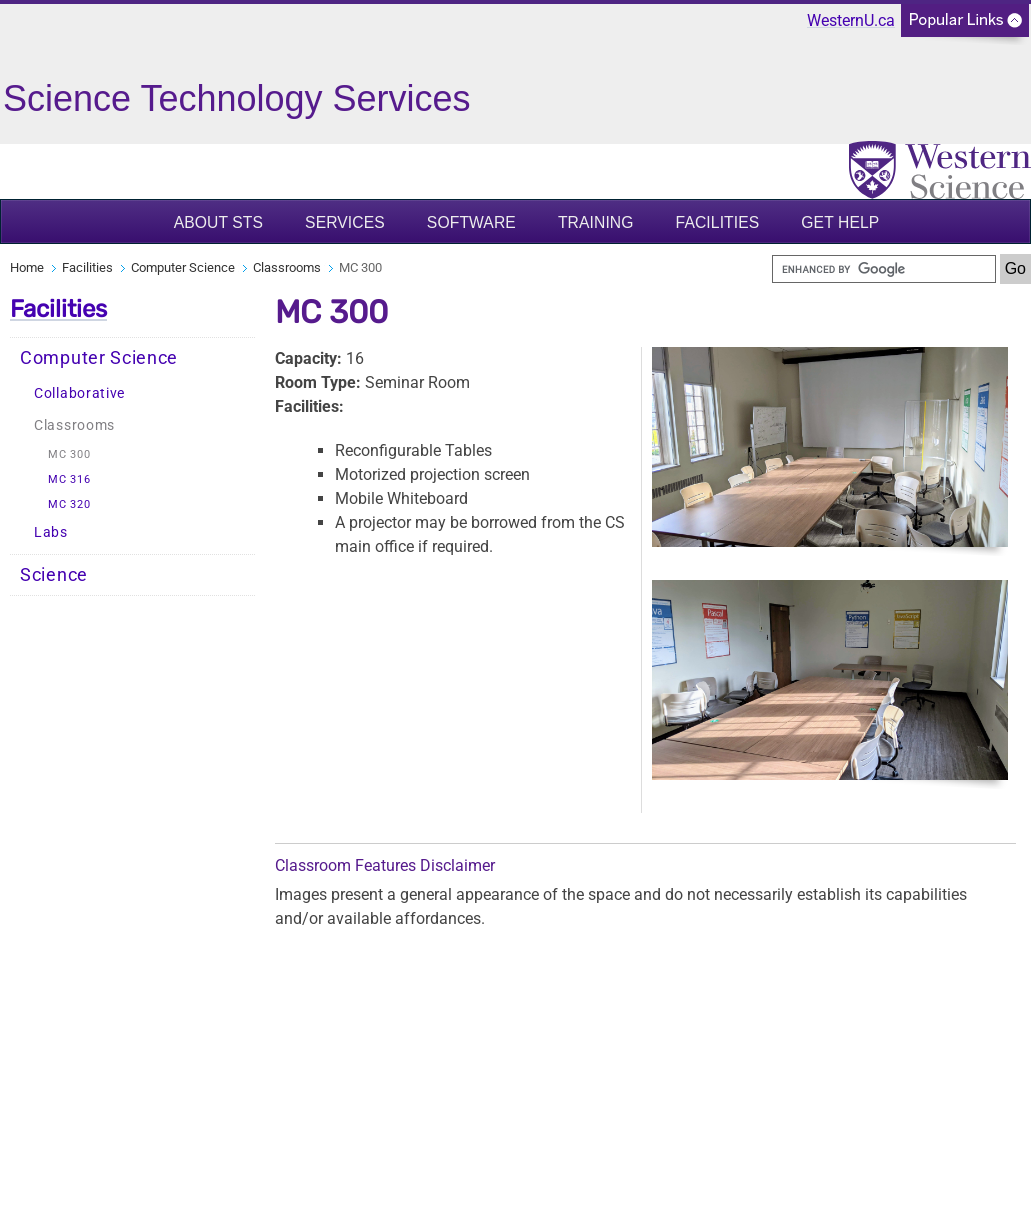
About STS (218, 222)
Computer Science (183, 267)
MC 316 (69, 479)
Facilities (718, 222)
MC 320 (69, 504)
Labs (51, 532)
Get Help (840, 222)
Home (27, 267)
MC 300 (69, 454)
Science (54, 575)
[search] (884, 269)
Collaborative (79, 393)
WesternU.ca (851, 20)
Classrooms (287, 267)
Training (596, 222)
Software (471, 222)
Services (345, 222)
